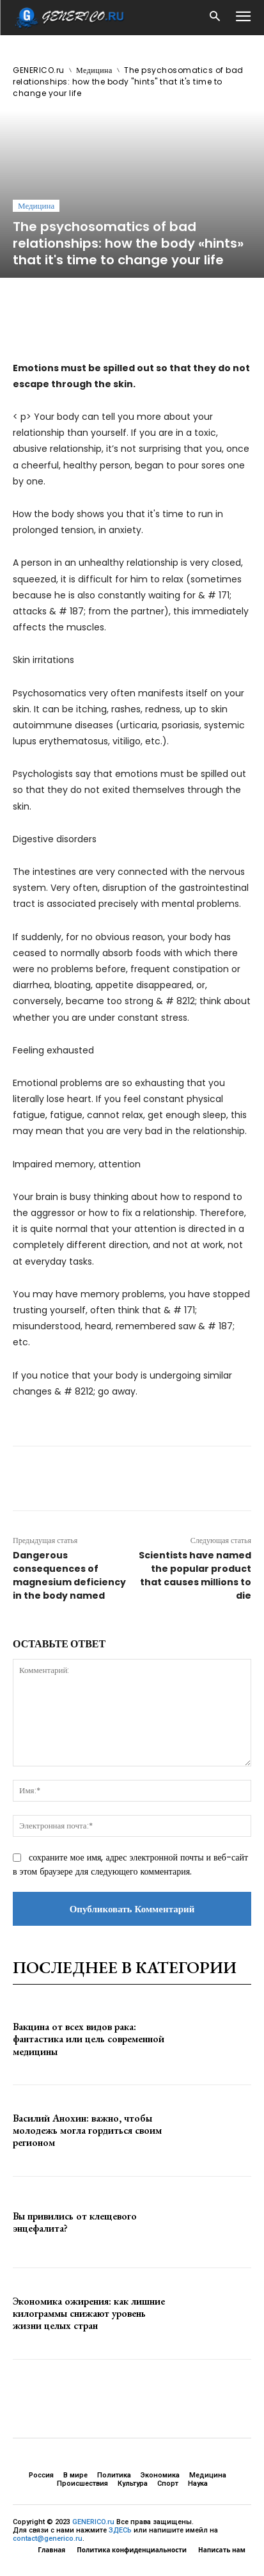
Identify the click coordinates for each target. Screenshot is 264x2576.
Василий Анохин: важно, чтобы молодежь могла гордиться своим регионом (87, 2130)
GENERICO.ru (39, 70)
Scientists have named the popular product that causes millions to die (195, 1575)
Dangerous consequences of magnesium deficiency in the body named (69, 1575)
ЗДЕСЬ (120, 2530)
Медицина (94, 70)
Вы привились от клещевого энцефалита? (75, 2222)
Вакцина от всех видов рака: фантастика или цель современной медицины (88, 2039)
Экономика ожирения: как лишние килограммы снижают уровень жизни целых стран (89, 2313)
